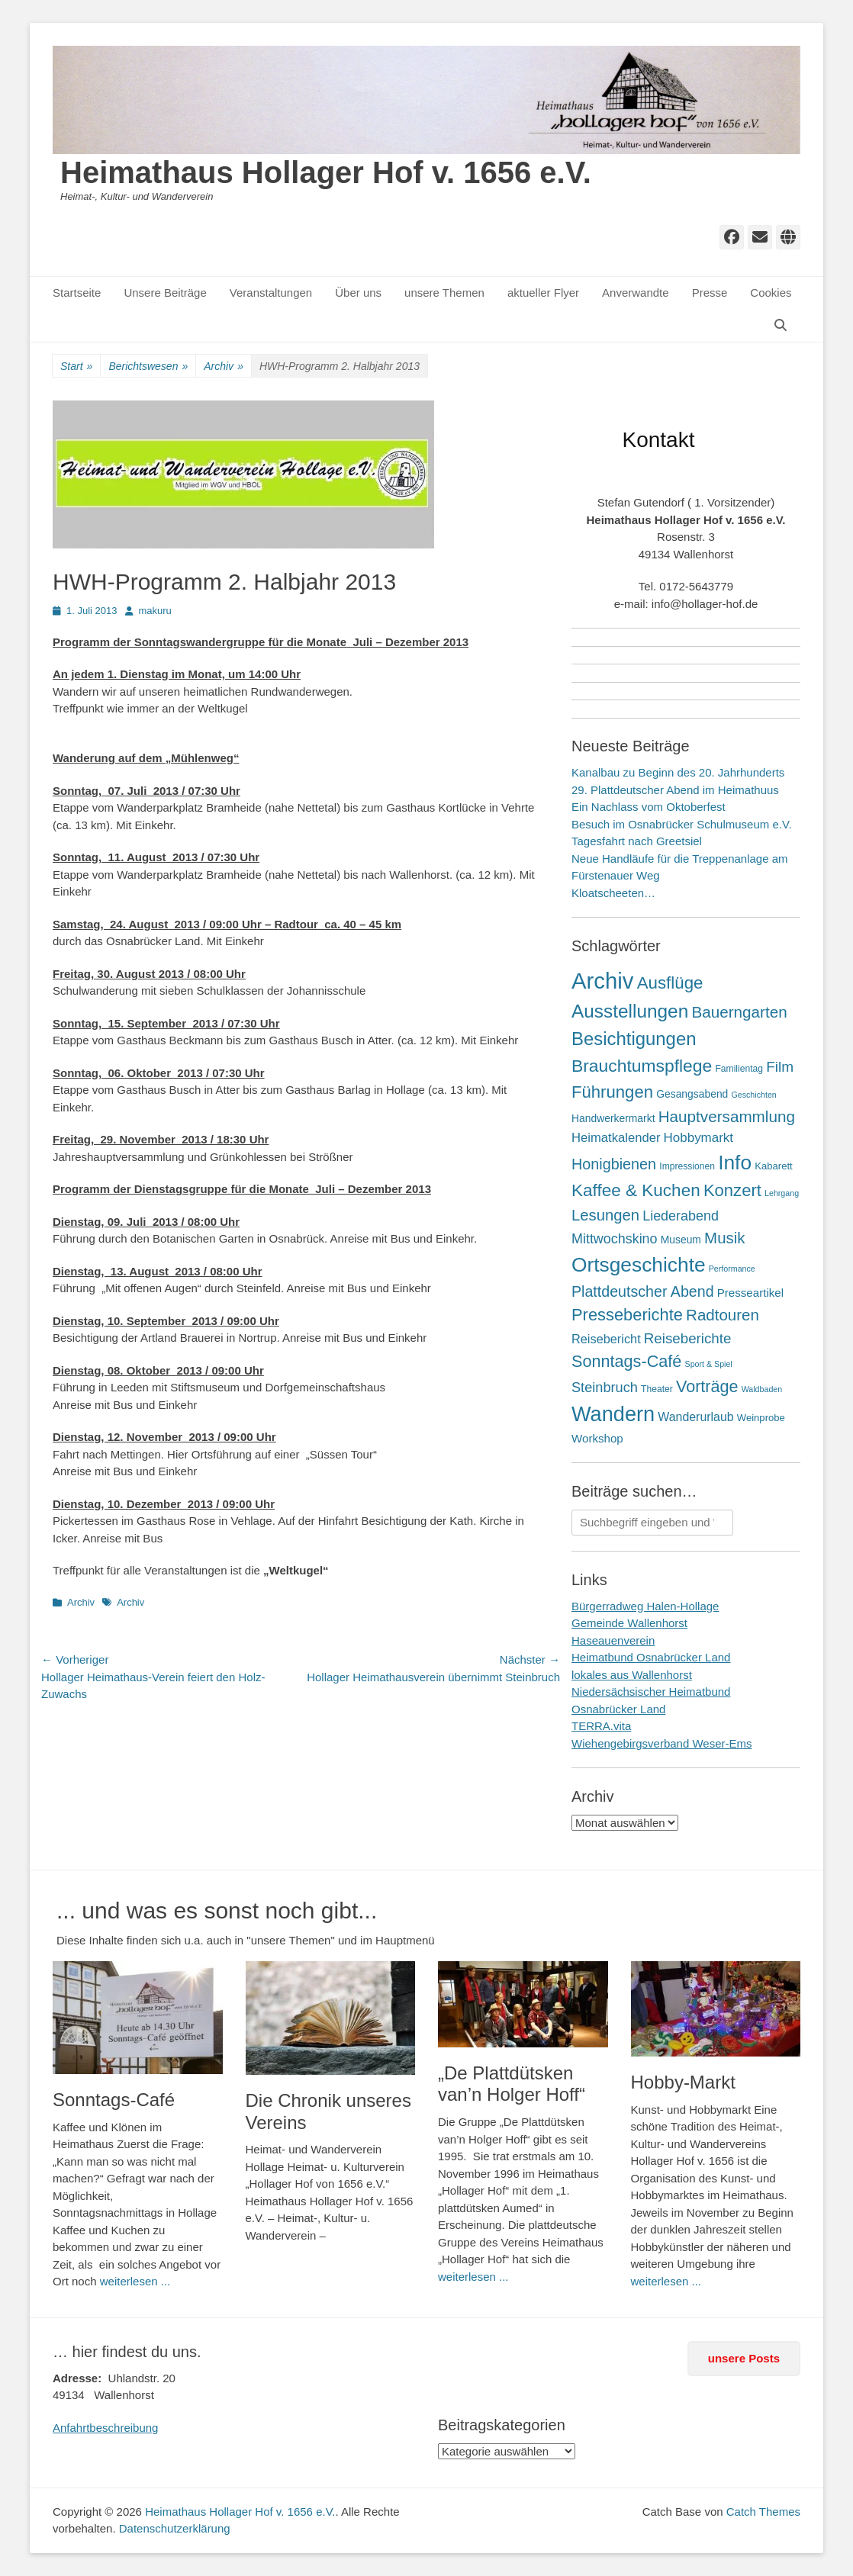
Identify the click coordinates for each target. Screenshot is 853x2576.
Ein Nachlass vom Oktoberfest (648, 806)
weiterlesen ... (135, 2281)
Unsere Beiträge (165, 292)
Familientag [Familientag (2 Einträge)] (739, 1068)
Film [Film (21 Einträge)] (779, 1067)
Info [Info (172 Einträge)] (735, 1162)
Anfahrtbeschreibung (105, 2427)
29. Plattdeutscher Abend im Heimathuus (675, 789)
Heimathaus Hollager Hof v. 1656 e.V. (325, 172)
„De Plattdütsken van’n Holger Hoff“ (511, 2084)
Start (76, 367)
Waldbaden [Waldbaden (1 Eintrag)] (762, 1389)
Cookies (770, 292)
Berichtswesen (148, 367)
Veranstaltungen (271, 292)
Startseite (77, 292)
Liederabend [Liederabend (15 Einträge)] (680, 1216)
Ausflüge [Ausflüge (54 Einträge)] (670, 982)
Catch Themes (763, 2511)
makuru (155, 610)
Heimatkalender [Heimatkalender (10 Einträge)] (615, 1137)
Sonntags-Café (114, 2099)
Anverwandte (635, 292)
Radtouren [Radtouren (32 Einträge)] (722, 1314)
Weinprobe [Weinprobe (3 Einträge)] (761, 1417)
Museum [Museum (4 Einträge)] (681, 1239)
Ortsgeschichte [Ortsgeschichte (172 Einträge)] (638, 1264)
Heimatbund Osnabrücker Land (650, 1657)
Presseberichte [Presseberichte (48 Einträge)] (627, 1314)
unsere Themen (444, 292)
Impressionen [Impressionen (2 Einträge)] (687, 1166)
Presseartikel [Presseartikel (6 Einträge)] (750, 1292)
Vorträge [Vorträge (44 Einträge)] (707, 1386)
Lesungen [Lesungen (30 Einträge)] (605, 1215)
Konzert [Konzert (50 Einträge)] (732, 1190)
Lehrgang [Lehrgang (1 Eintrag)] (781, 1193)
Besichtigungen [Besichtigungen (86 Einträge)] (633, 1038)
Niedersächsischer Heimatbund (650, 1691)
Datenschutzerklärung (174, 2528)
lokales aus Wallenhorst (631, 1674)
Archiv (223, 367)
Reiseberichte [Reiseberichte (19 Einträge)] (688, 1338)
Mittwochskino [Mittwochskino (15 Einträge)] (614, 1238)
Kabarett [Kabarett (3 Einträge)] (773, 1166)
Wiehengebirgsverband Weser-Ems (661, 1743)
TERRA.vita (601, 1725)
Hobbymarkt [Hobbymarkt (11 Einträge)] (698, 1137)
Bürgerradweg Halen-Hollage (645, 1606)
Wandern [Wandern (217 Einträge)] (613, 1414)
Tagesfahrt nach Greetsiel (636, 841)
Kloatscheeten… (613, 892)
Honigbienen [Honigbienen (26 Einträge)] (613, 1164)
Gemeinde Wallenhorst (629, 1622)
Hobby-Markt (683, 2082)
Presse (710, 292)
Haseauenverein (613, 1640)
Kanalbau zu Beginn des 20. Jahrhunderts (677, 772)
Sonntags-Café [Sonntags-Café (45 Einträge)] (626, 1361)
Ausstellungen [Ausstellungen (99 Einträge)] (629, 1011)
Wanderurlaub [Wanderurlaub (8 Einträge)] (695, 1416)
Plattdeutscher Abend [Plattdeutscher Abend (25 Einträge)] (642, 1291)
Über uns (358, 292)
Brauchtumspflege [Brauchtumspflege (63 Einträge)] (641, 1066)
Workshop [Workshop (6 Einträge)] (597, 1438)
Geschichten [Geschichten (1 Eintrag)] (754, 1094)
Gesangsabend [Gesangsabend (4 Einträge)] (692, 1094)
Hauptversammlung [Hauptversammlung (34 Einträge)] (726, 1116)
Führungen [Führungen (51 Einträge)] (612, 1091)
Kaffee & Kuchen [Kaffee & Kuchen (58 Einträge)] (635, 1190)
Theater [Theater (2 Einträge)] (657, 1389)
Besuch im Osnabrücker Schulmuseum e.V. (681, 824)
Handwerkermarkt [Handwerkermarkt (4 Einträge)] (613, 1118)
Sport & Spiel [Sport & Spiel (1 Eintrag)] (708, 1363)
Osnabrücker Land (618, 1709)
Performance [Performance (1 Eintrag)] (732, 1268)
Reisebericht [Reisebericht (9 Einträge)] (606, 1339)
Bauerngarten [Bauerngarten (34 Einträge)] (739, 1012)
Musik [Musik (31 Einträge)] (724, 1237)
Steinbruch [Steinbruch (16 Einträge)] (604, 1387)
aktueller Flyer (543, 292)
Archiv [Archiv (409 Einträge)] (602, 980)
